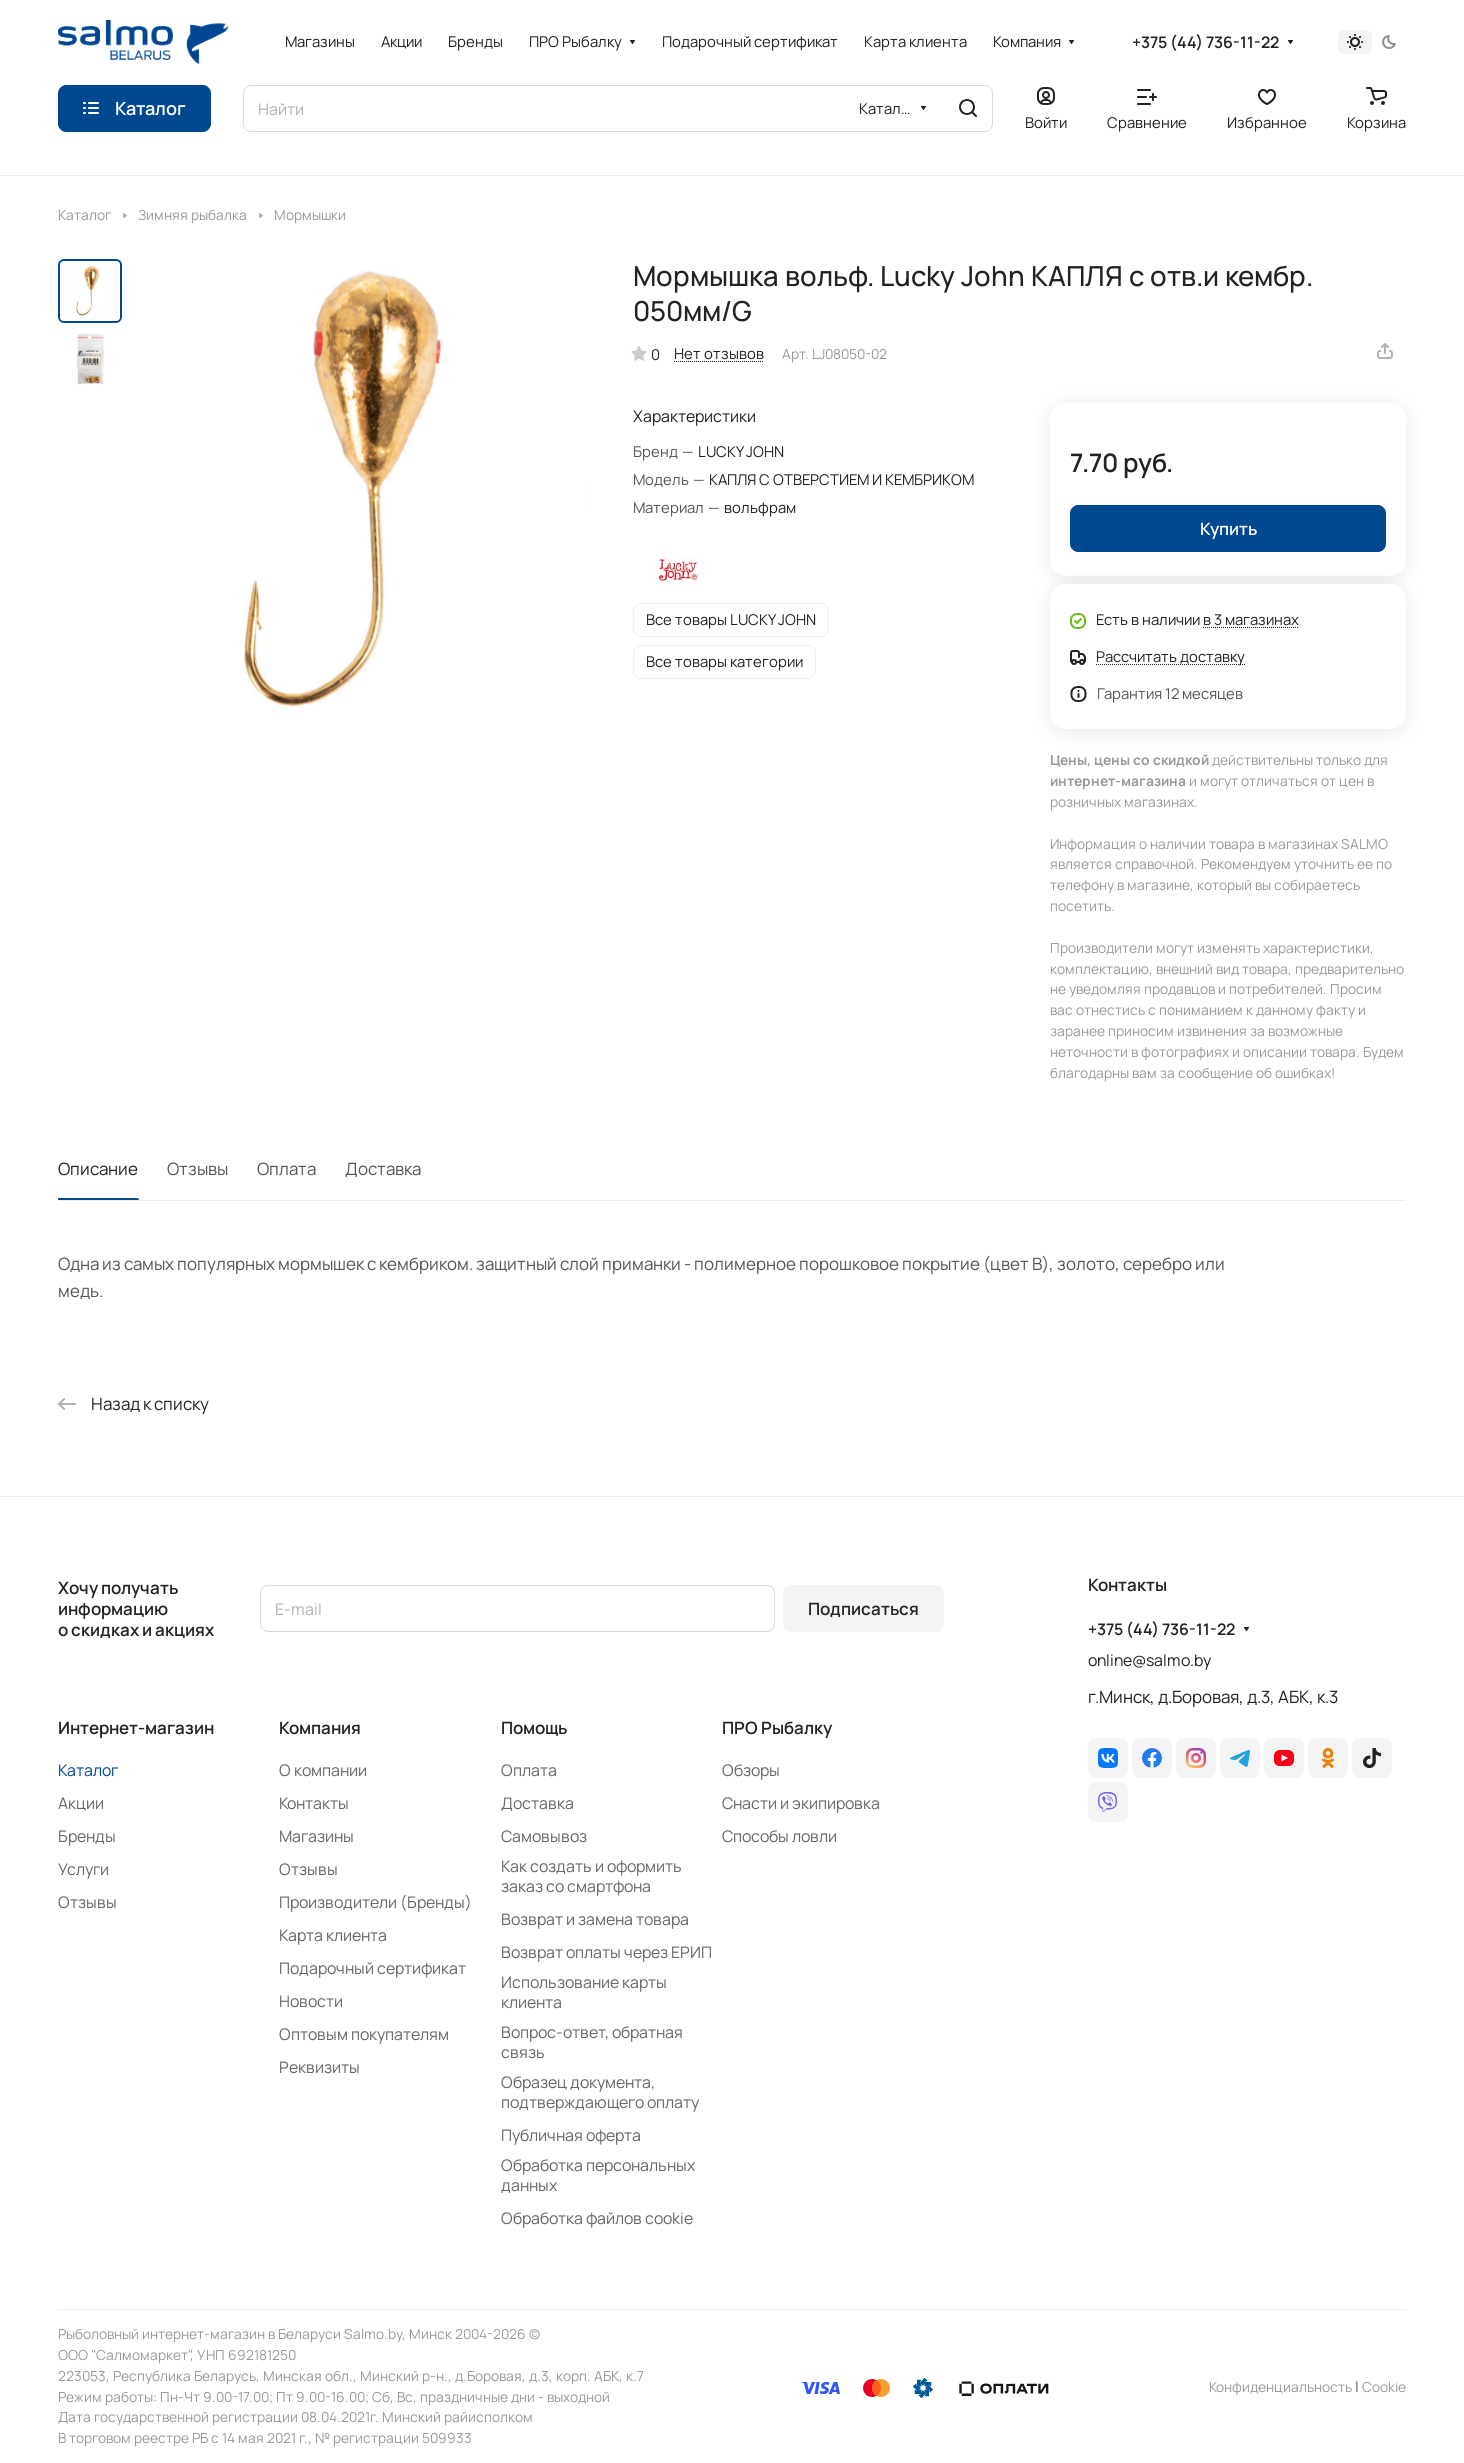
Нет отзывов (719, 353)
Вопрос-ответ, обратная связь (592, 2042)
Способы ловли (779, 1836)
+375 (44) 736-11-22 (1205, 42)
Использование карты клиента (584, 1992)
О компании (323, 1770)
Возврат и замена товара (595, 1919)
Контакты (314, 1803)
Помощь (534, 1727)
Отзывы (197, 1168)
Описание (98, 1168)
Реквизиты (319, 2067)
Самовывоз (544, 1836)
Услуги (83, 1869)
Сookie (1384, 2386)
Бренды (87, 1836)
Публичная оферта (571, 2135)
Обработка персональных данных (598, 2175)
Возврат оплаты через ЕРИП (606, 1952)
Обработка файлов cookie (597, 2218)
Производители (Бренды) (375, 1902)
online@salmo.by (1149, 1660)
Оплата (286, 1168)
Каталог (88, 1770)
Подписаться (863, 1608)
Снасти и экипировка (801, 1803)
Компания (320, 1727)
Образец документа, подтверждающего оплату (600, 2092)
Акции (81, 1803)
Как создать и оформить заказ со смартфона (591, 1876)
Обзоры (751, 1770)
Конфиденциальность (1280, 2386)
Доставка (383, 1168)
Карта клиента (333, 1935)
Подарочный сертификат (372, 1968)
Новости (311, 2001)
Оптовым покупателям (364, 2034)
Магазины (316, 1836)
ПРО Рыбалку (777, 1727)
